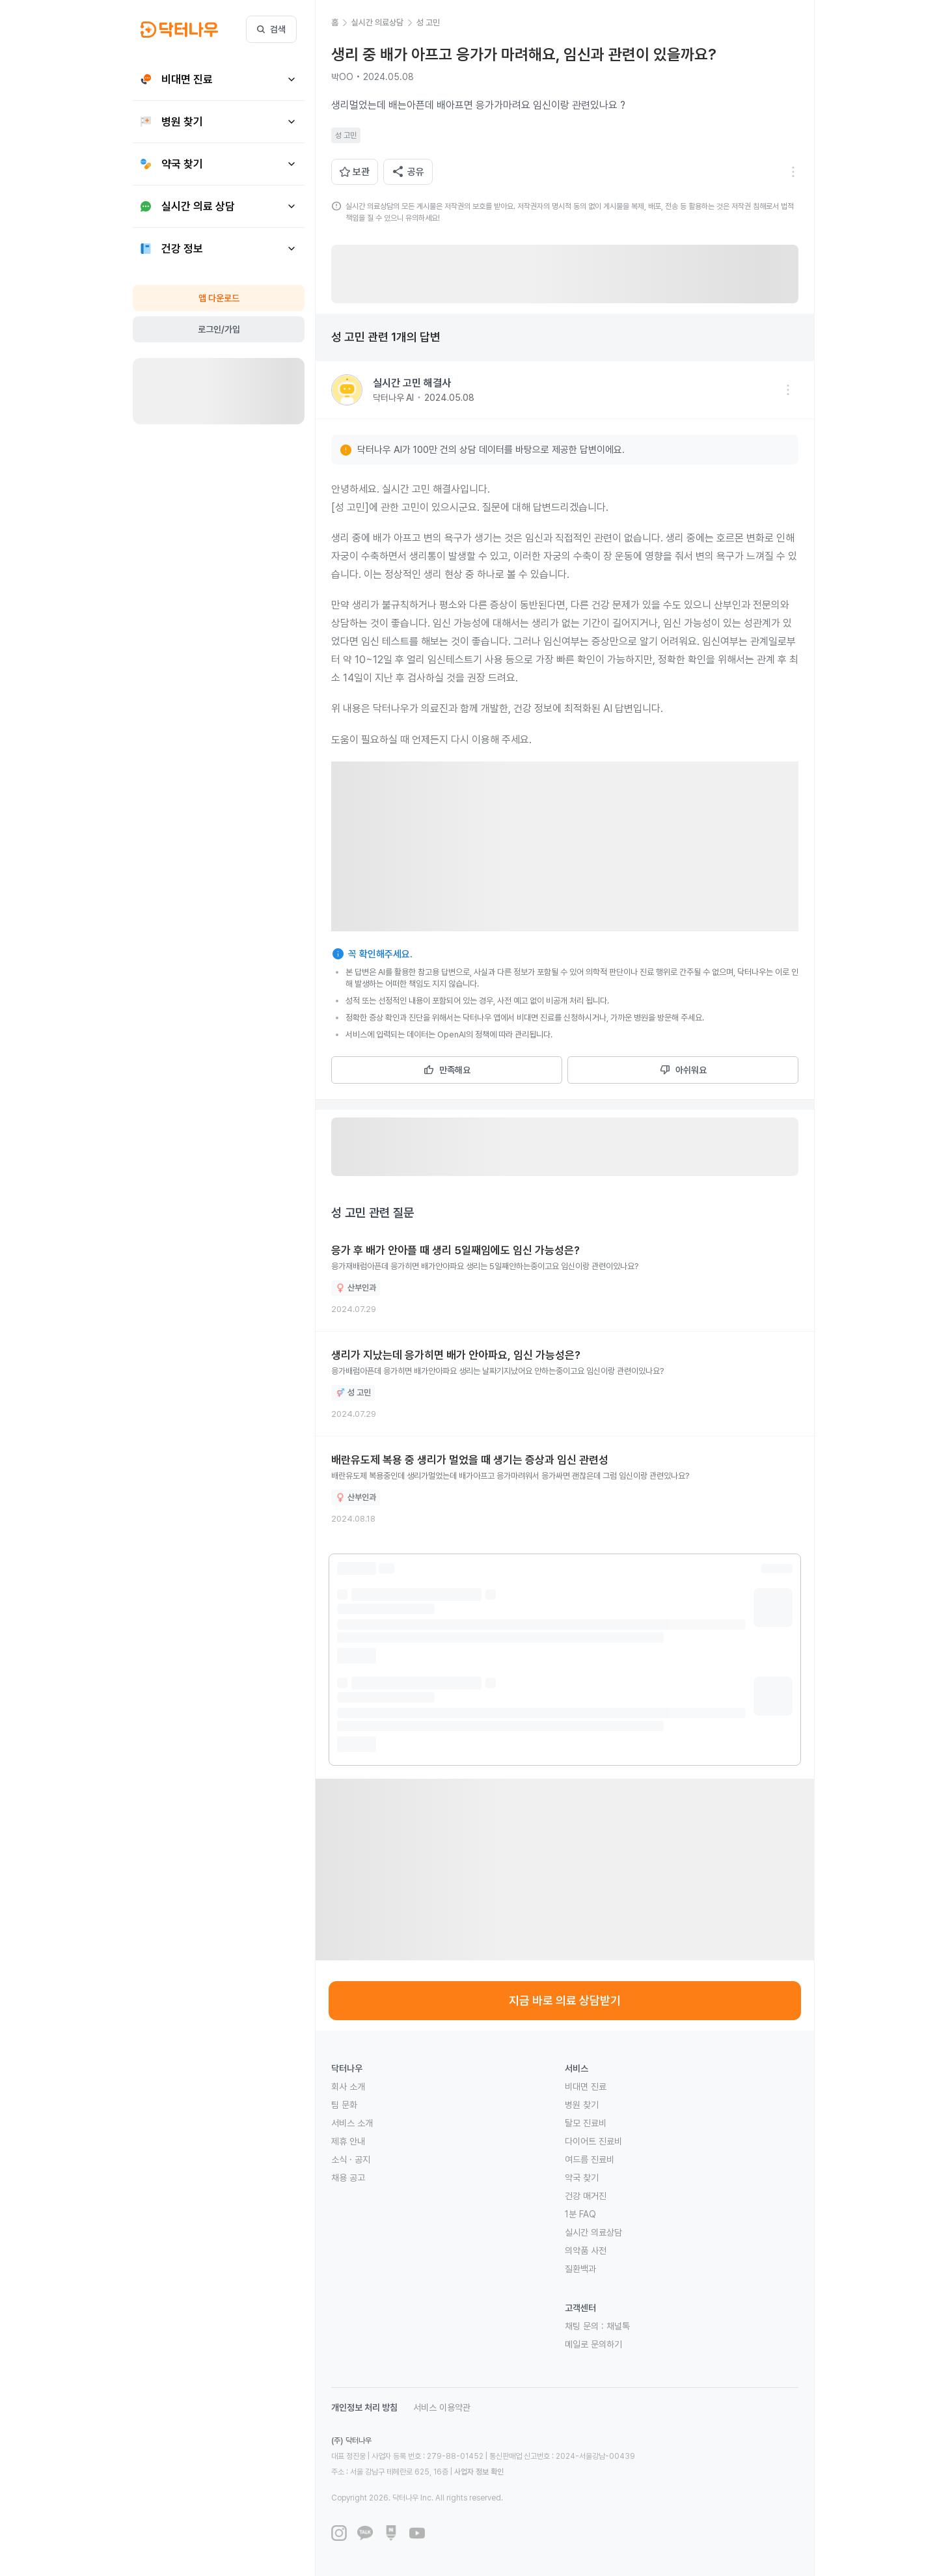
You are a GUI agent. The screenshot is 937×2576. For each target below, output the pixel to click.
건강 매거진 (585, 2196)
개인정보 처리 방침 (364, 2407)
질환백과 (580, 2269)
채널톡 (618, 2326)
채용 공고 (348, 2177)
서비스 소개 (352, 2123)
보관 (355, 172)
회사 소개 (348, 2086)
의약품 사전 (585, 2250)
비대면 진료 (585, 2086)
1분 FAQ (580, 2214)
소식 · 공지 (350, 2159)
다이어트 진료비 (593, 2141)
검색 (271, 29)
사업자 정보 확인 (479, 2471)
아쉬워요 (683, 1069)
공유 (408, 172)
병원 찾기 (582, 2105)
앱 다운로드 (218, 298)
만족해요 (447, 1069)
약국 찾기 (582, 2177)
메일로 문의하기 (593, 2344)
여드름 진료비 (589, 2159)
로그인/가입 (219, 329)
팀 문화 (344, 2105)
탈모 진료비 (585, 2123)
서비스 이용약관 (441, 2407)
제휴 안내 (348, 2141)
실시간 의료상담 (593, 2232)
